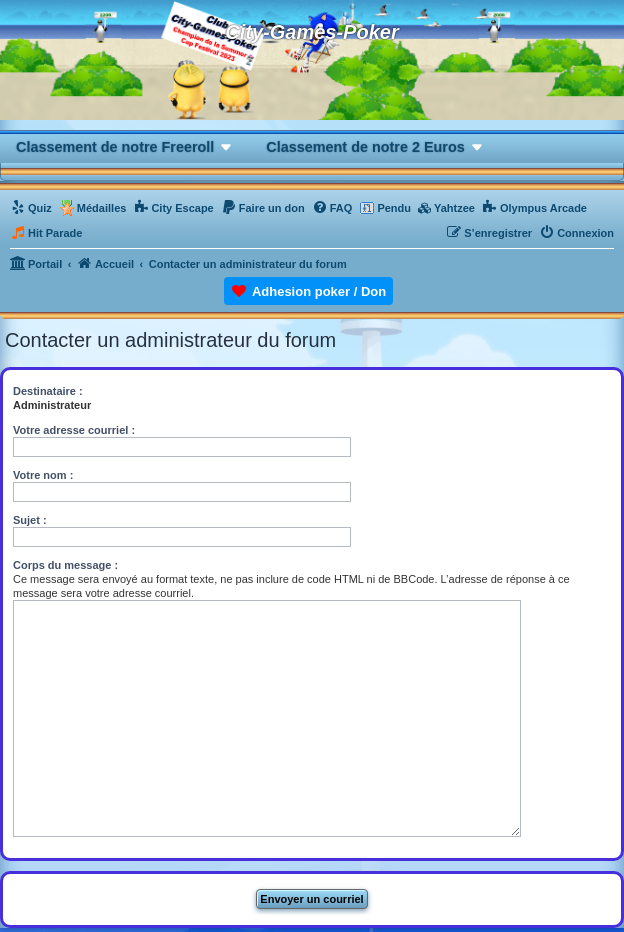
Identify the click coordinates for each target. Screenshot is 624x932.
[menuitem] (31, 208)
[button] (125, 146)
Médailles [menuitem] (102, 208)
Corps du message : (65, 565)
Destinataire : (48, 391)
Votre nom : (43, 475)
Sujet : (30, 520)
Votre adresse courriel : (74, 430)
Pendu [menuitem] (394, 208)
